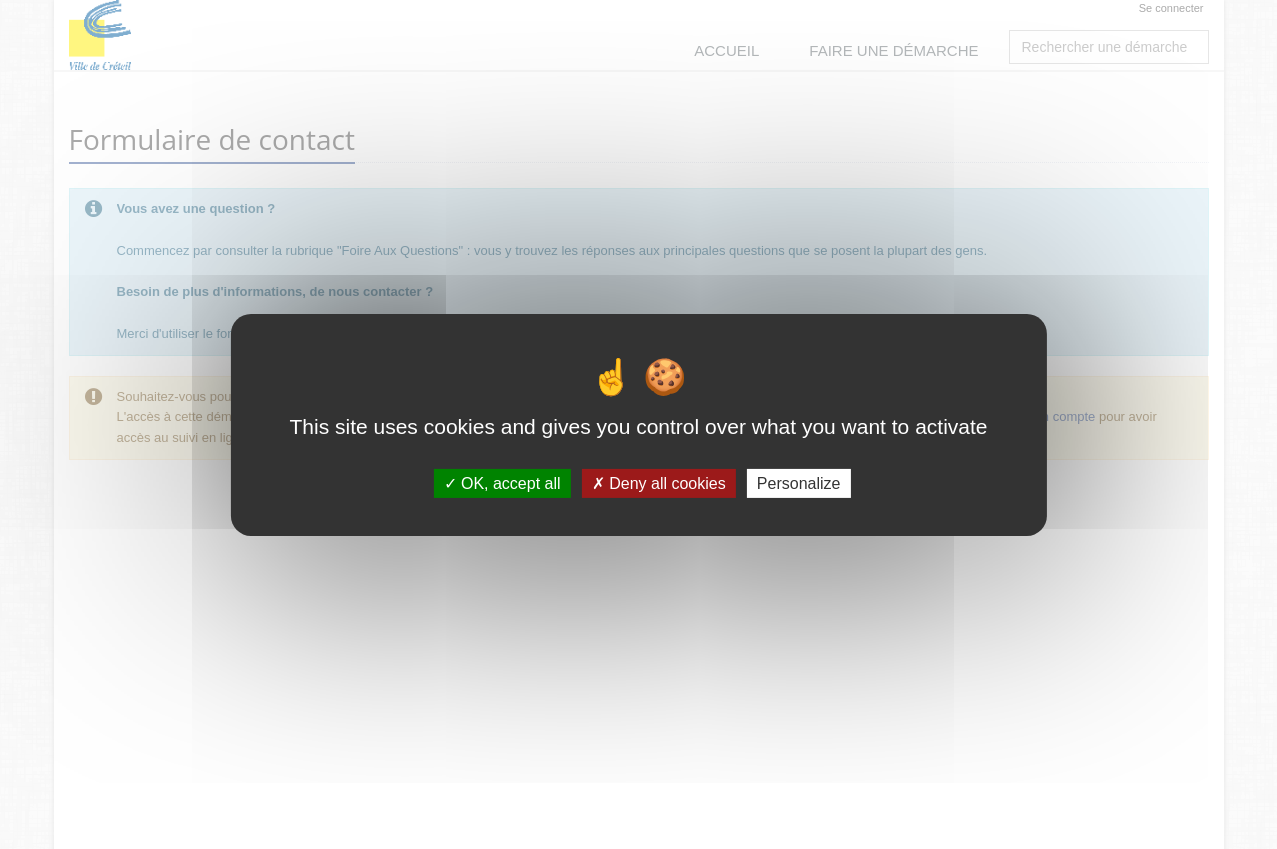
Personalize (799, 482)
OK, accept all (502, 482)
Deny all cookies (659, 482)
